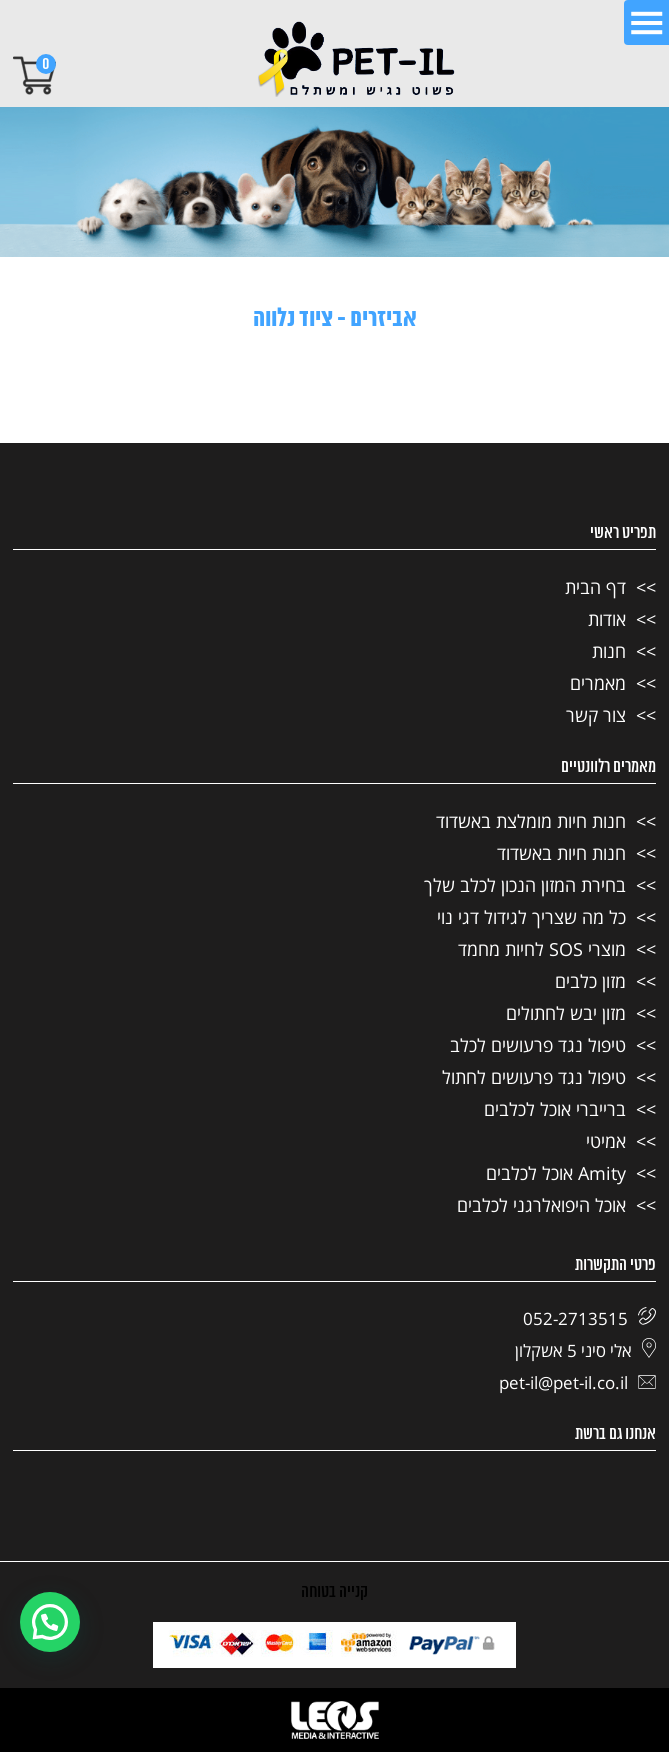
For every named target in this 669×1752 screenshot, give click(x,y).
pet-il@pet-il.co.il (577, 1382)
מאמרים (598, 683)
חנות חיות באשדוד (561, 853)
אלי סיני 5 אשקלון (585, 1350)
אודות (607, 619)
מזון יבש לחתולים (566, 1013)
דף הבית (595, 587)
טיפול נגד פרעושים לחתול (534, 1077)
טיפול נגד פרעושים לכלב (538, 1045)
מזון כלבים (590, 981)
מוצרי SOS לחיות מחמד (542, 949)
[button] (50, 1622)
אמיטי (606, 1141)
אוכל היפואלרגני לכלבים (541, 1205)
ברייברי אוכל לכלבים (555, 1109)
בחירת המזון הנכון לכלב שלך (525, 885)
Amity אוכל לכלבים (556, 1173)
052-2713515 (589, 1318)
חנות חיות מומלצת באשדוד (531, 821)
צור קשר (596, 715)
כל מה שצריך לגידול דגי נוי (531, 917)
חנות (609, 651)
